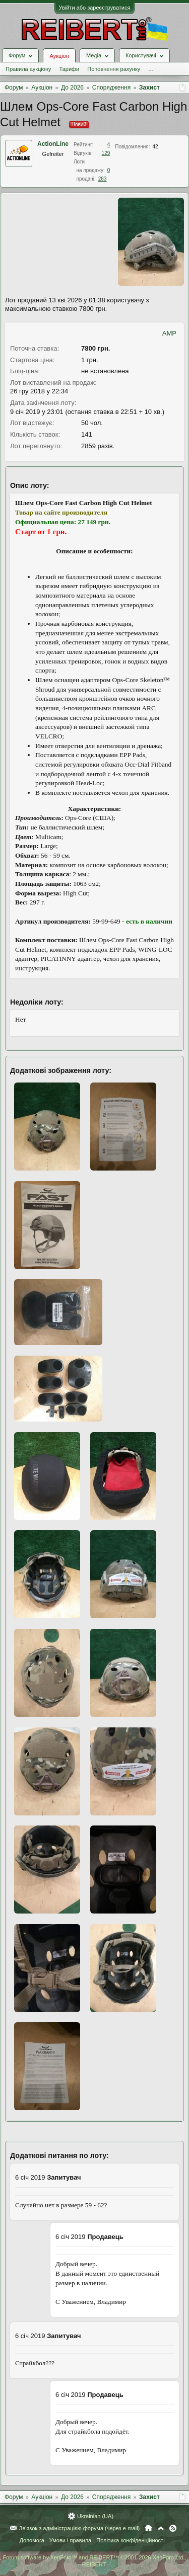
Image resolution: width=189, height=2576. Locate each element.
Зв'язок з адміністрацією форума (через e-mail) (79, 2528)
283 (102, 179)
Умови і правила (70, 2540)
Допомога (31, 2540)
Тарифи (69, 69)
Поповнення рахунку (113, 69)
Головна (148, 2528)
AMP (169, 333)
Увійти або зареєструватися (95, 8)
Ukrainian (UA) (95, 2516)
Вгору (160, 2528)
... (150, 69)
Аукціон (59, 56)
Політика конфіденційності (130, 2540)
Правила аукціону (28, 69)
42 (155, 146)
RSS (172, 2528)
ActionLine (53, 143)
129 (106, 153)
